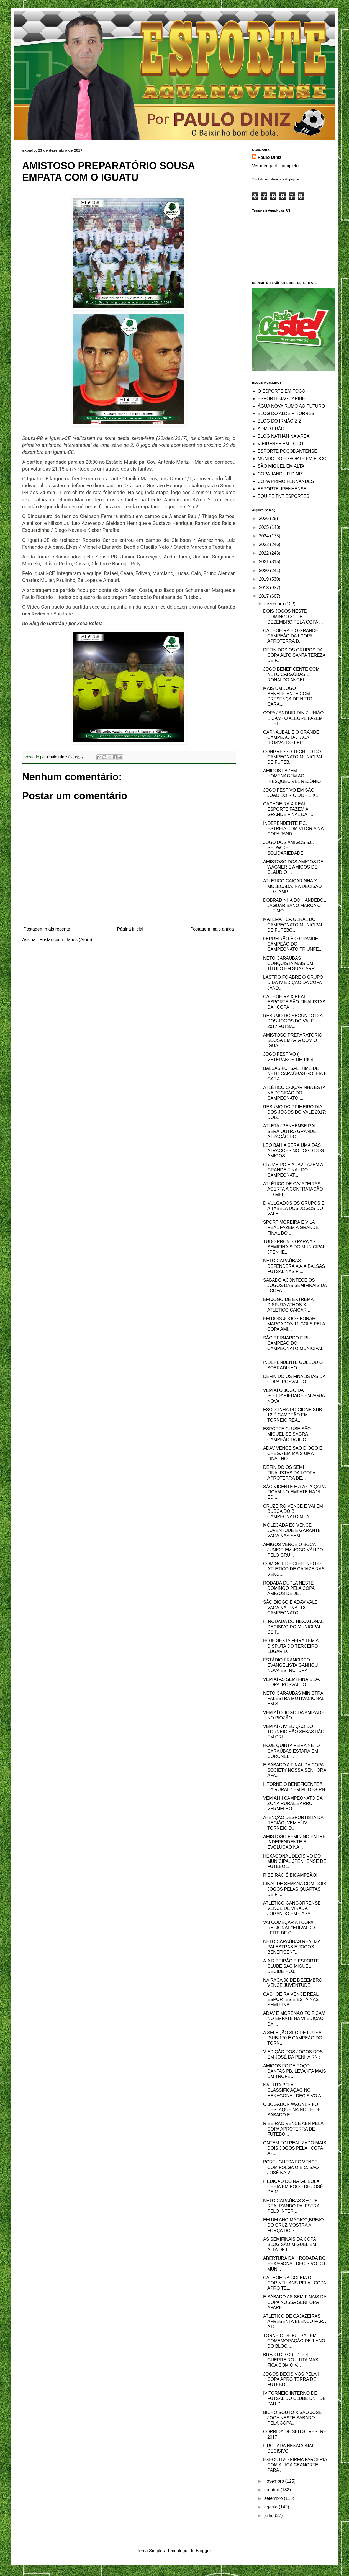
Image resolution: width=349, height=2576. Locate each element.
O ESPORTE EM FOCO (281, 391)
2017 (264, 596)
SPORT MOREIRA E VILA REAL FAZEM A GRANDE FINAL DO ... (291, 1227)
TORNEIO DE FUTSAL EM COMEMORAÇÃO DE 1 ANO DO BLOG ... (294, 2340)
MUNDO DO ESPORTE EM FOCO (292, 458)
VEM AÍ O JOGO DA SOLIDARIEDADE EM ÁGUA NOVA (294, 1395)
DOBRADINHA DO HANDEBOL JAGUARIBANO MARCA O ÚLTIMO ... (294, 905)
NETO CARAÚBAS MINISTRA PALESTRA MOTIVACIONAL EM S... (293, 1698)
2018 (264, 587)
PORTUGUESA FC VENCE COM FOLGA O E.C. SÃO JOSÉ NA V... (291, 2167)
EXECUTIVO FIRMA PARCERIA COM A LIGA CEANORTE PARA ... (295, 2464)
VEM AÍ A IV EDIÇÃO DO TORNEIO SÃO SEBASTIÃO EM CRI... (293, 1731)
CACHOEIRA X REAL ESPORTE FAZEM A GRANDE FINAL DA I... (288, 809)
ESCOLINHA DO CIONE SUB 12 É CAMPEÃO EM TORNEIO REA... (292, 1415)
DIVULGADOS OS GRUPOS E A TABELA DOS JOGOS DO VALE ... (293, 1208)
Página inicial (130, 929)
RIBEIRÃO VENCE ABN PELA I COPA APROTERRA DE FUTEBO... (294, 2128)
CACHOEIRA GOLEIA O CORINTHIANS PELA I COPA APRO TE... (294, 2283)
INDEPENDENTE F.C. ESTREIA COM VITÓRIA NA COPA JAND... (293, 828)
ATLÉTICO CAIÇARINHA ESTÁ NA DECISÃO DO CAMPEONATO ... (294, 1092)
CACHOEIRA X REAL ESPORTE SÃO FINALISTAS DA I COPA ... (294, 1001)
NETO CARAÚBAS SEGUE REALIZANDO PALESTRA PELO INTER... (291, 2206)
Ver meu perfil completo (275, 165)
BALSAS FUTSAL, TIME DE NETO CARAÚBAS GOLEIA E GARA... (295, 1073)
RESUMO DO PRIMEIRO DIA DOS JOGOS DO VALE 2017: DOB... (294, 1112)
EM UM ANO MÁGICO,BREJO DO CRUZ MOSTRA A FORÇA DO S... (293, 2225)
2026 (264, 518)
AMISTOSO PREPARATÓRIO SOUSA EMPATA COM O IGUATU (292, 1040)
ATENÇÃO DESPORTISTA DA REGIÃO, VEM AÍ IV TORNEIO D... (293, 1822)
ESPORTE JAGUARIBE (281, 398)
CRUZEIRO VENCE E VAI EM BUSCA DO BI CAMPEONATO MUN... (293, 1511)
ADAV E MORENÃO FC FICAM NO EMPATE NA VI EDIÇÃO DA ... (294, 2018)
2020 (264, 570)
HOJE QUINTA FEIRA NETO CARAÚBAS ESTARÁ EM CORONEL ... (291, 1750)
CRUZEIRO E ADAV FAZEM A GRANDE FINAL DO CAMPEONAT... (293, 1170)
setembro (274, 2498)
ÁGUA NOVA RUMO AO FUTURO (291, 406)
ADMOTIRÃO (271, 428)
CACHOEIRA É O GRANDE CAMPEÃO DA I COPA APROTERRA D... (290, 635)
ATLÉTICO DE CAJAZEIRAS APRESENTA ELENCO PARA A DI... (294, 2321)
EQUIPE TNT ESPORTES (283, 496)
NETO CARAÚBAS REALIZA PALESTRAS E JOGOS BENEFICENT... (291, 1946)
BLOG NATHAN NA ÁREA (283, 436)
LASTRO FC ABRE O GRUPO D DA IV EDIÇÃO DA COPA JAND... (293, 982)
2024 (264, 536)
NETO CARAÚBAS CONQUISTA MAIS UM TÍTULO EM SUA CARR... (291, 963)
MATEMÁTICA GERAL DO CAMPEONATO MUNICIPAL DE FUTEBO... (293, 924)
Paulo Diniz (269, 157)
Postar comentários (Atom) (65, 939)
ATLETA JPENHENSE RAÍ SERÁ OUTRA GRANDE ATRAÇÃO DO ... (289, 1131)
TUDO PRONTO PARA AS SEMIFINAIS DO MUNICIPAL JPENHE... (294, 1246)
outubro (272, 2489)
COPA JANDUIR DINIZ (280, 474)
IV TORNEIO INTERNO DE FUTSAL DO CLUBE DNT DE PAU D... (294, 2398)
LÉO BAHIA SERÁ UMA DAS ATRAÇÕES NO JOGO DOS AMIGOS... (293, 1150)
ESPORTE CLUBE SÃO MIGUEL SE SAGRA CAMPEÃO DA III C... (287, 1434)
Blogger (203, 2550)
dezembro (274, 603)
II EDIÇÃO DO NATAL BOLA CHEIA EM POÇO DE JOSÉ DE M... (293, 2186)
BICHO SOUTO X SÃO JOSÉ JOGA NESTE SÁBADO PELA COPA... (292, 2417)
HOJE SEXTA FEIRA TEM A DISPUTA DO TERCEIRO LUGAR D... (290, 1645)
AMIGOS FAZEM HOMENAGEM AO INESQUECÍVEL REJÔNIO (292, 776)
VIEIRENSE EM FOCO (280, 443)
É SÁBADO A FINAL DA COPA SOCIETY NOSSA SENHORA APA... (294, 1770)
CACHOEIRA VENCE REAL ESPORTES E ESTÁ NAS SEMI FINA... (291, 1999)
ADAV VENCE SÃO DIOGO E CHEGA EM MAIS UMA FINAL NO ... (292, 1453)
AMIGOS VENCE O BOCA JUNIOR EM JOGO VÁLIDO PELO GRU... (293, 1549)
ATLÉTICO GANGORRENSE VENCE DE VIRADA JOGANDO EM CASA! (292, 1908)
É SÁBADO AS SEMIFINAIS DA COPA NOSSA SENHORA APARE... (294, 2302)
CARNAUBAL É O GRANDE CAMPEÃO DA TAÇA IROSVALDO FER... (291, 737)
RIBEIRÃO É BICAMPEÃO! (290, 1875)
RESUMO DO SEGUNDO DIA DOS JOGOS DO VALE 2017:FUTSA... (292, 1021)
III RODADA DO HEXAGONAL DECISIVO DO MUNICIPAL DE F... (293, 1626)
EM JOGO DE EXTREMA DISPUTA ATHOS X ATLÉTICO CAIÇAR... (288, 1304)
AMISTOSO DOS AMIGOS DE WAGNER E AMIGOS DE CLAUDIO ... (293, 867)
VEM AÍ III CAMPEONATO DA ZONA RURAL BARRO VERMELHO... (292, 1803)
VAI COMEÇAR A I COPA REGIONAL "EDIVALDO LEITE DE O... (289, 1927)
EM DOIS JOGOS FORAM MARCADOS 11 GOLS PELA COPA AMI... (294, 1323)
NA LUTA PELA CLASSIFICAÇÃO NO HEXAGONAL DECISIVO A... (294, 2090)
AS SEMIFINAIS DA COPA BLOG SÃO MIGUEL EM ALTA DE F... (289, 2244)
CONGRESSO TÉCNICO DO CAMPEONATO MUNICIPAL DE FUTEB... (293, 756)
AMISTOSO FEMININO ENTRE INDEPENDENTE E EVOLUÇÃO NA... (294, 1841)
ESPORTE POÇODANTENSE (287, 451)
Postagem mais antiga (212, 929)
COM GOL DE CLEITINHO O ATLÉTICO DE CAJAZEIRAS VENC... (294, 1568)
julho (269, 2515)
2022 (264, 553)
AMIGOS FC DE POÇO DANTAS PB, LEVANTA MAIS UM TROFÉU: (294, 2071)
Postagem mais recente (47, 929)
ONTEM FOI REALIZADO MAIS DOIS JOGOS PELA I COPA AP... (294, 2148)
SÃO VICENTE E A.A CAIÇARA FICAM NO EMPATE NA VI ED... (294, 1492)
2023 (264, 544)
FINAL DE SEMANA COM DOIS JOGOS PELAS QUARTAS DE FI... (294, 1889)
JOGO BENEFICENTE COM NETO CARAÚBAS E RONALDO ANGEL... (291, 674)
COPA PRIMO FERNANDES (286, 481)
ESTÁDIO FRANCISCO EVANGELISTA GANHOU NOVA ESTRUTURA (290, 1665)
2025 (264, 527)
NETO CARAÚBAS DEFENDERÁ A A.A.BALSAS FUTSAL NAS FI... (294, 1266)
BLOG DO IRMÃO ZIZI (280, 421)
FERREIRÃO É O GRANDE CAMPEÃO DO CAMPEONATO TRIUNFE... (292, 944)
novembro (274, 2481)
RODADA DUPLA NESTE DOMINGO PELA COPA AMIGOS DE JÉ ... (288, 1588)
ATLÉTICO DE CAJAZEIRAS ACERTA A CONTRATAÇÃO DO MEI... (293, 1189)
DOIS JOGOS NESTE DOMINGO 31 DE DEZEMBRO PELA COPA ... (293, 616)
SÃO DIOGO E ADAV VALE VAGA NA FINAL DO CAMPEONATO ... (290, 1607)
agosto (271, 2507)
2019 (264, 579)
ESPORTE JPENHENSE (282, 488)
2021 (264, 561)
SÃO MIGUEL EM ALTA (281, 466)
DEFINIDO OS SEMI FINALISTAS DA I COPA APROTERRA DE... (289, 1472)
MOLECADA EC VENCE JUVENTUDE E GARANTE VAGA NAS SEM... (292, 1530)
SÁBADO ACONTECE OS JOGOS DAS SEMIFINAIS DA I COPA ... (295, 1285)
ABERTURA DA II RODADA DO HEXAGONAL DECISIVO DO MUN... (294, 2263)
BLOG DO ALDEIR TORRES (286, 413)
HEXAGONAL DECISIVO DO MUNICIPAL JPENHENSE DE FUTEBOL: (294, 1861)
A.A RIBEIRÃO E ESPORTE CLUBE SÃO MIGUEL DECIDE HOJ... (291, 1966)
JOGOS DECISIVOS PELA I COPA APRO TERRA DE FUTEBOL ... (291, 2379)
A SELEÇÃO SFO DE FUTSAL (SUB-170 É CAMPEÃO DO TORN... (293, 2038)
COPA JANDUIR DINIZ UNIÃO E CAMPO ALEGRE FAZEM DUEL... (293, 718)
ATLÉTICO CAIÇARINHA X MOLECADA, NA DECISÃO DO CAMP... (292, 886)
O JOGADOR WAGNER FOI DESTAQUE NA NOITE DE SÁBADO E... (292, 2109)
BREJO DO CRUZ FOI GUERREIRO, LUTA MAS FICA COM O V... (290, 2360)
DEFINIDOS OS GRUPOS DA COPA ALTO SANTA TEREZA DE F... (294, 655)
